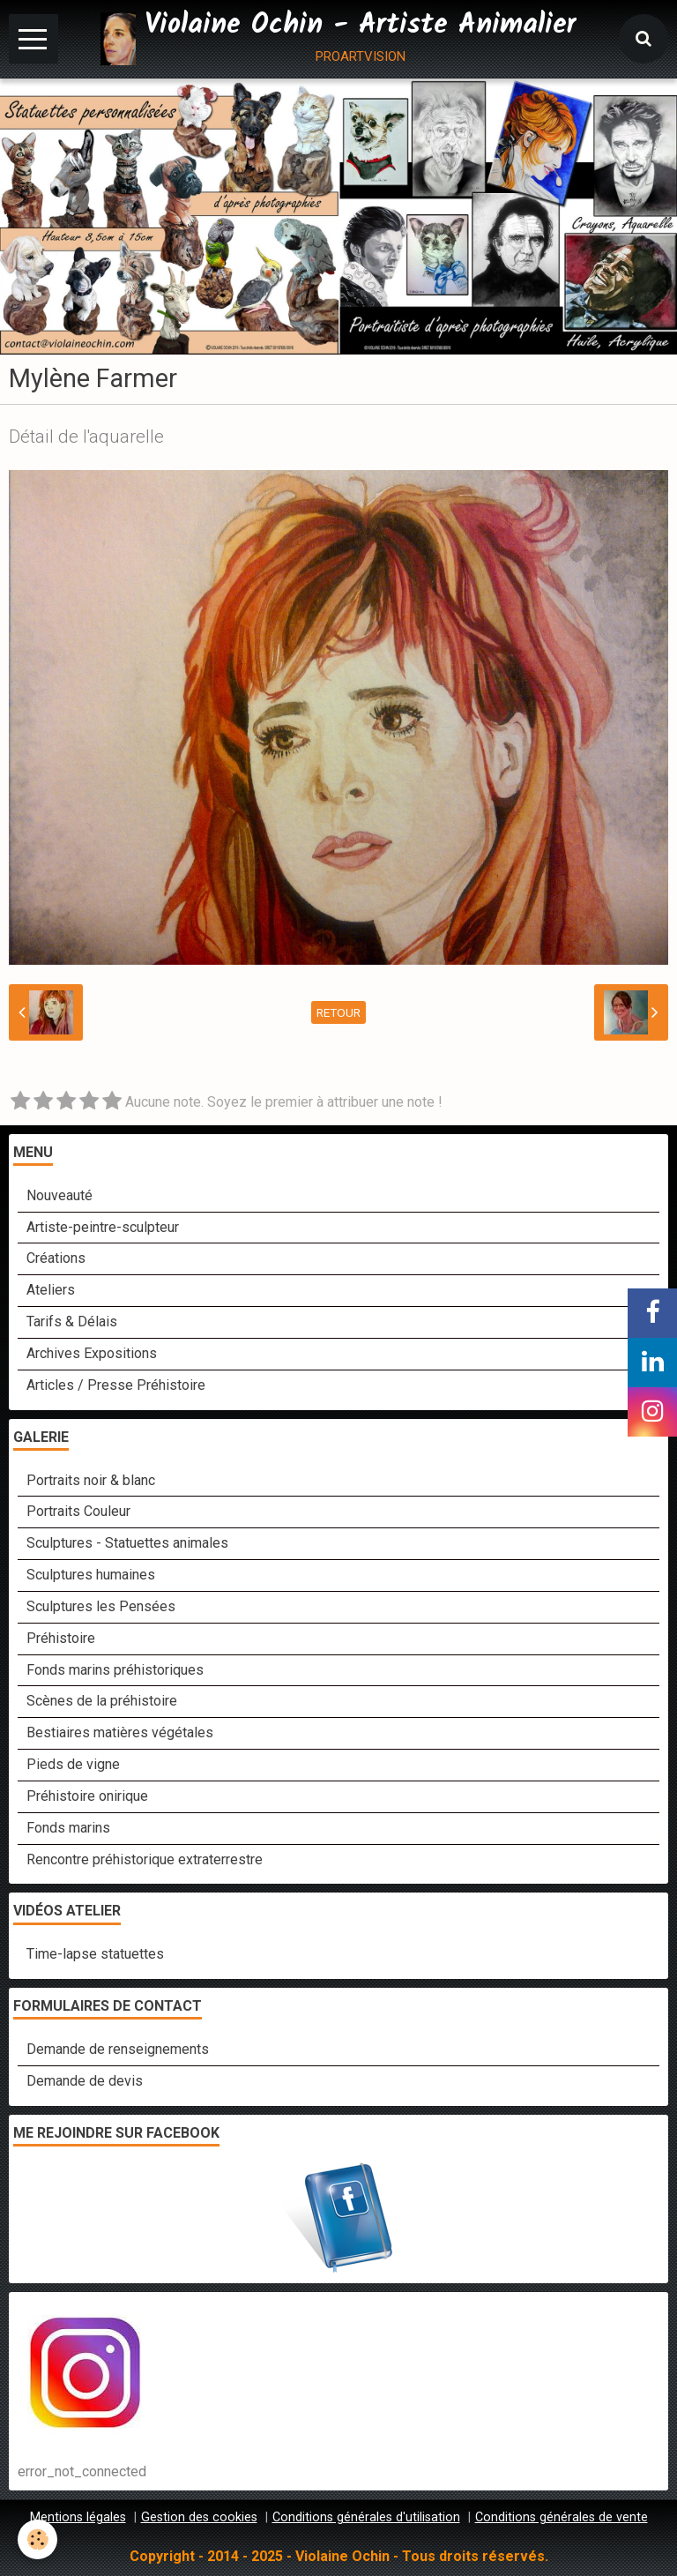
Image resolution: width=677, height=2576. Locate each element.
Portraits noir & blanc (90, 1480)
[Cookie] (37, 2539)
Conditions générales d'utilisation (366, 2517)
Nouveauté (59, 1195)
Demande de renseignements (117, 2049)
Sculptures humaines (90, 1574)
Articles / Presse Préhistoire (115, 1385)
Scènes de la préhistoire (101, 1700)
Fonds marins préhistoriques (115, 1669)
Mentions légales (78, 2517)
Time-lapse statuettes (95, 1953)
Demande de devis (84, 2080)
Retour (338, 1012)
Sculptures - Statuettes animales (127, 1542)
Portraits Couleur (78, 1511)
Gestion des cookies (199, 2517)
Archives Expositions (91, 1353)
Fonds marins (68, 1827)
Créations (56, 1258)
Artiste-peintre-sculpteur (102, 1227)
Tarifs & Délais (71, 1321)
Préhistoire (60, 1638)
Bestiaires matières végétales (119, 1732)
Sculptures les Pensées (100, 1606)
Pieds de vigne (73, 1764)
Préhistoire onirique (87, 1796)
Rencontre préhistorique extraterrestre (144, 1859)
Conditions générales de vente (561, 2517)
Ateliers (50, 1289)
